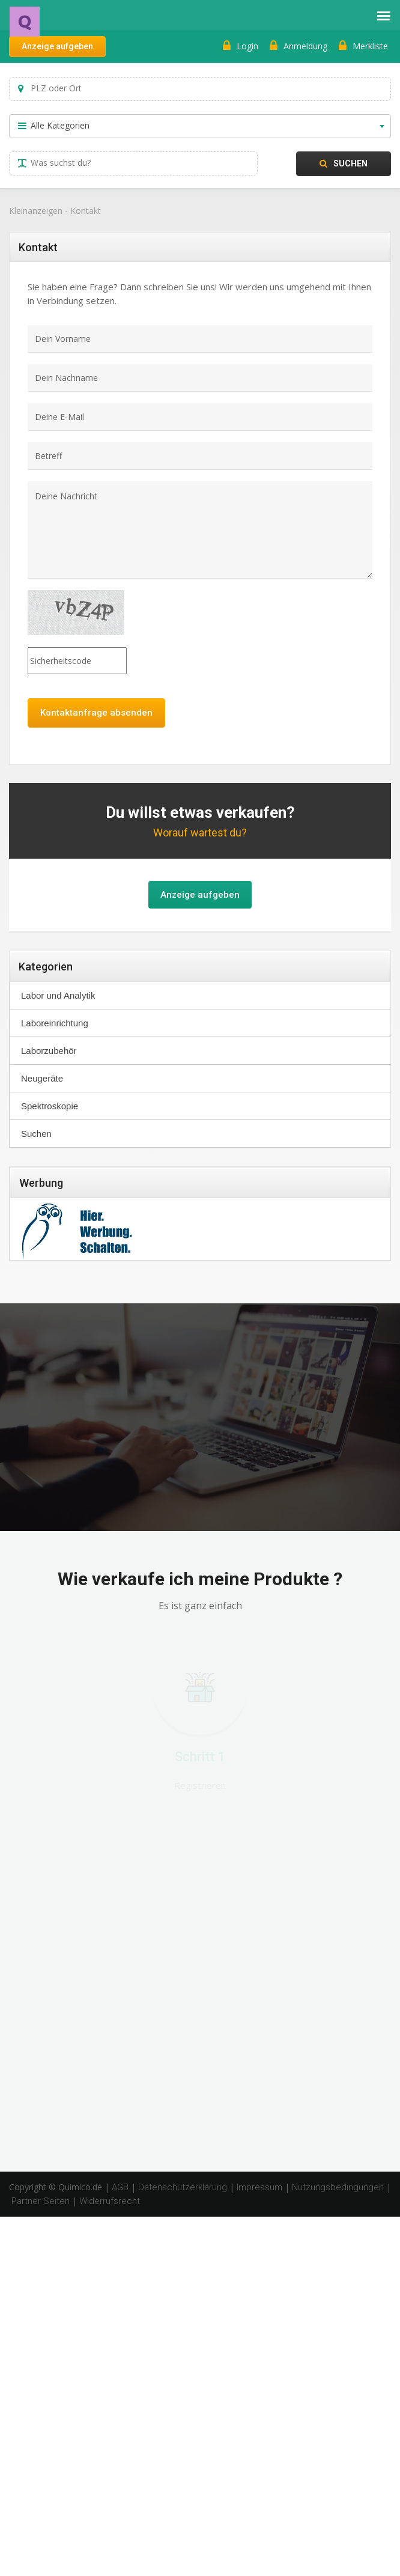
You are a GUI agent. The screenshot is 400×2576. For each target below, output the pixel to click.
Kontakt (85, 210)
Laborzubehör (49, 1051)
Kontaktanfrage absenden (96, 712)
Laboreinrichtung (54, 1023)
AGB (120, 2187)
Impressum (259, 2187)
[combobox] (200, 126)
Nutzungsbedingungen (338, 2187)
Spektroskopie (49, 1106)
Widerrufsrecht (109, 2201)
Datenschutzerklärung (182, 2187)
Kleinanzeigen (35, 210)
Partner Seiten (40, 2201)
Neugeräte (42, 1078)
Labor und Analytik (58, 995)
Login (240, 46)
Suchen (344, 163)
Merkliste (363, 46)
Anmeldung (298, 46)
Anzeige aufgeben (57, 46)
